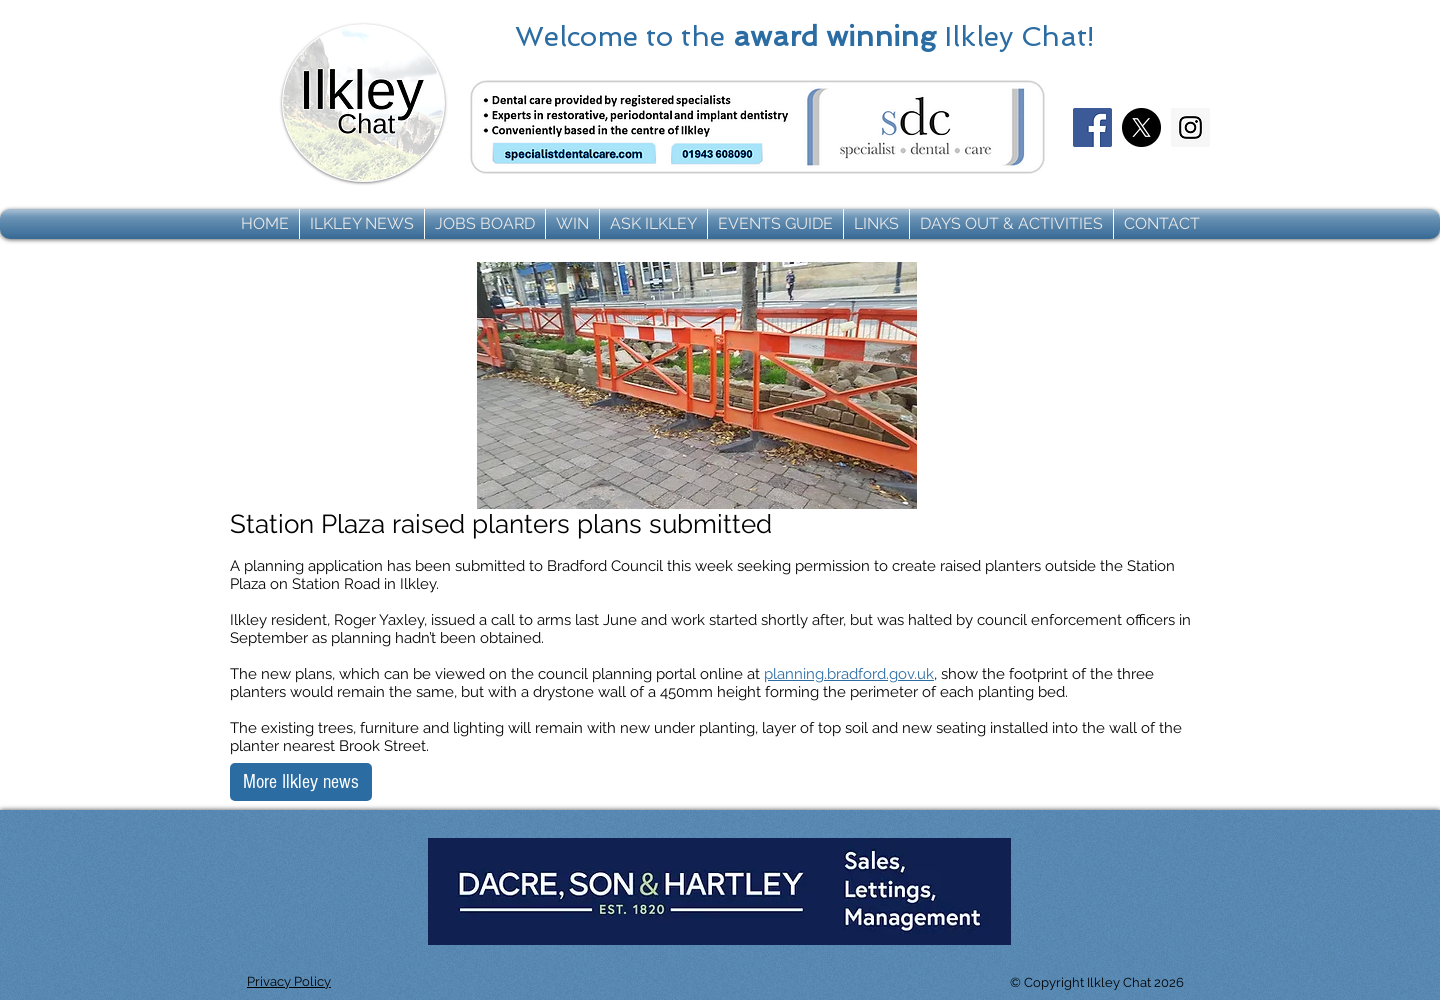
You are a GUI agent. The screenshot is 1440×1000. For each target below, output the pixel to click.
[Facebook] (1092, 127)
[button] (362, 224)
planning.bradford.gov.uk (849, 674)
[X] (1141, 127)
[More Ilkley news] (301, 782)
